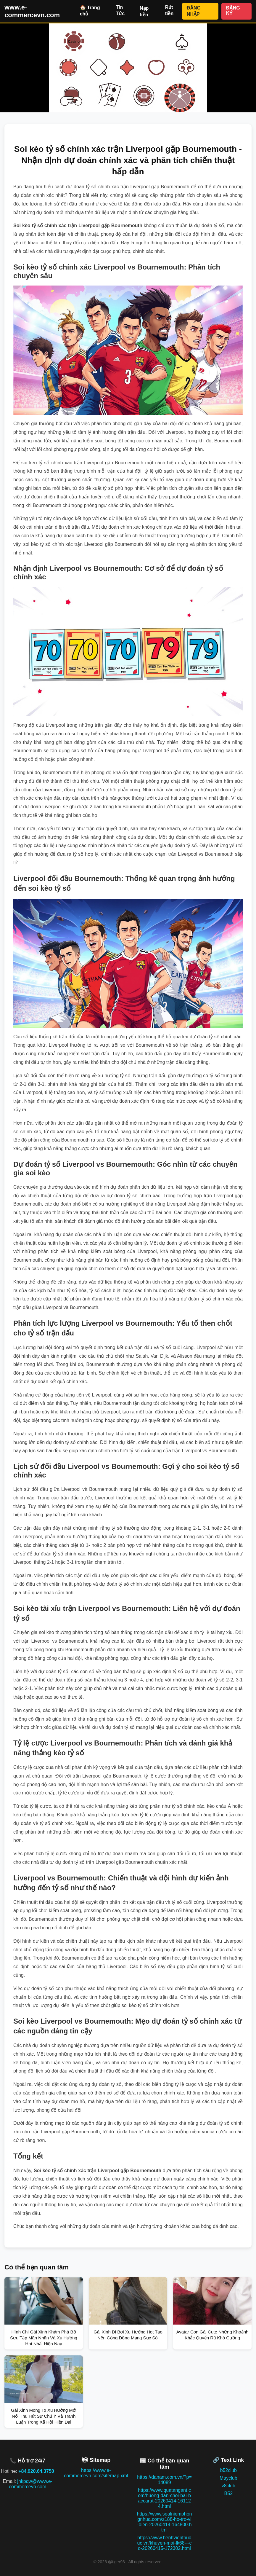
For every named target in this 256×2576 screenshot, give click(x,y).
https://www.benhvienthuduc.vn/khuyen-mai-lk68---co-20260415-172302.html (164, 2543)
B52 (228, 2493)
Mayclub (228, 2478)
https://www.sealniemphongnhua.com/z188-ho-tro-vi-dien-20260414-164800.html (164, 2521)
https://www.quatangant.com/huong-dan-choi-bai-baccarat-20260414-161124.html (164, 2498)
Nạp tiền (144, 11)
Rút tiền (169, 10)
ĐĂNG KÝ (233, 10)
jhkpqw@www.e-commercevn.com (30, 2484)
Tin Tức (120, 10)
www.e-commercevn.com (32, 11)
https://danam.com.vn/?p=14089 (164, 2480)
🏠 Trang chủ (90, 10)
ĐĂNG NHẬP (194, 11)
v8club (228, 2485)
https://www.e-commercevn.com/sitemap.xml (96, 2473)
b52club (228, 2470)
